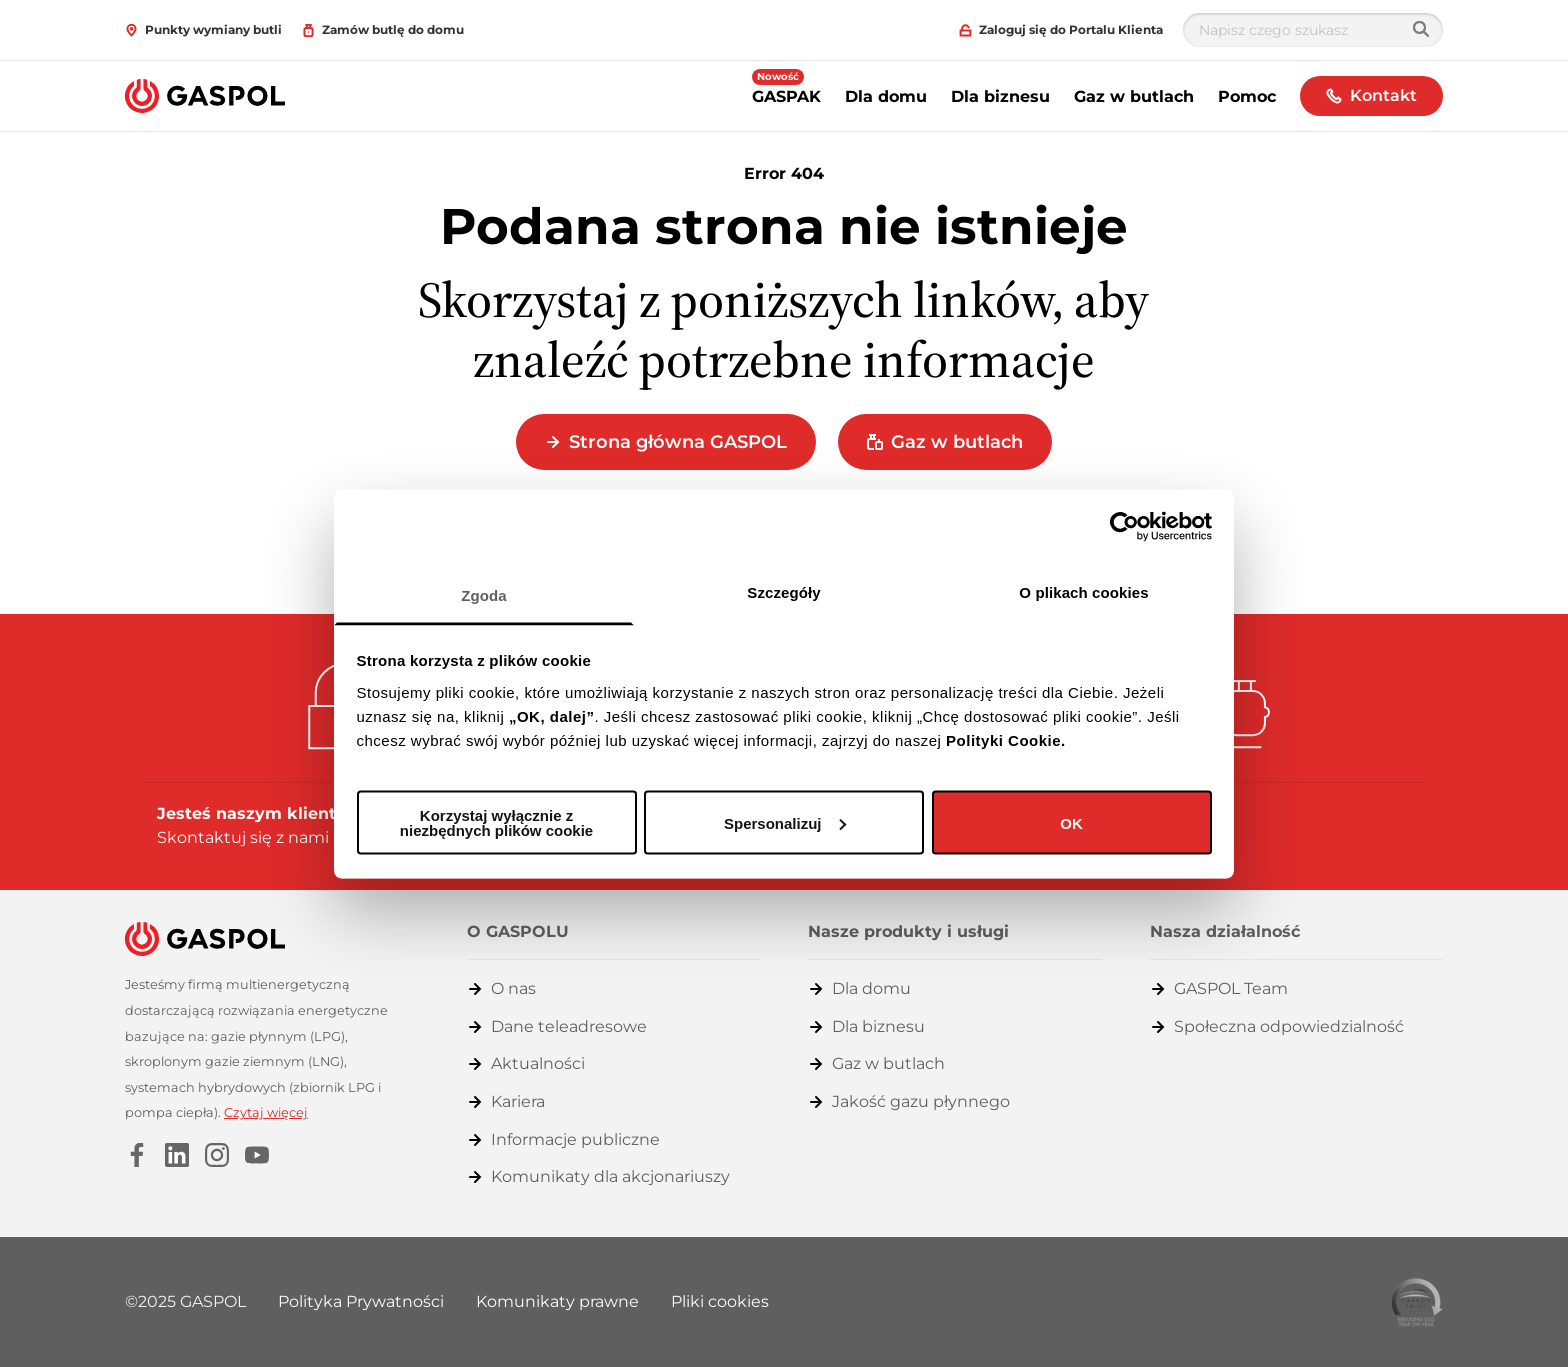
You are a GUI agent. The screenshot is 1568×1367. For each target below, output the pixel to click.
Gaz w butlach (1134, 96)
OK (1071, 822)
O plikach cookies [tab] (1083, 591)
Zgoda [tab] (484, 594)
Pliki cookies (720, 1301)
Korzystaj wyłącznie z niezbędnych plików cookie (496, 823)
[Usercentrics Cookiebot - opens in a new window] (1124, 527)
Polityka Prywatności (361, 1301)
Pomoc (1247, 96)
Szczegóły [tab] (783, 591)
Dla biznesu (1000, 96)
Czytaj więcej (266, 1112)
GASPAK (786, 87)
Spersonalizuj (785, 822)
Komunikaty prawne (557, 1301)
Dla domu (886, 96)
